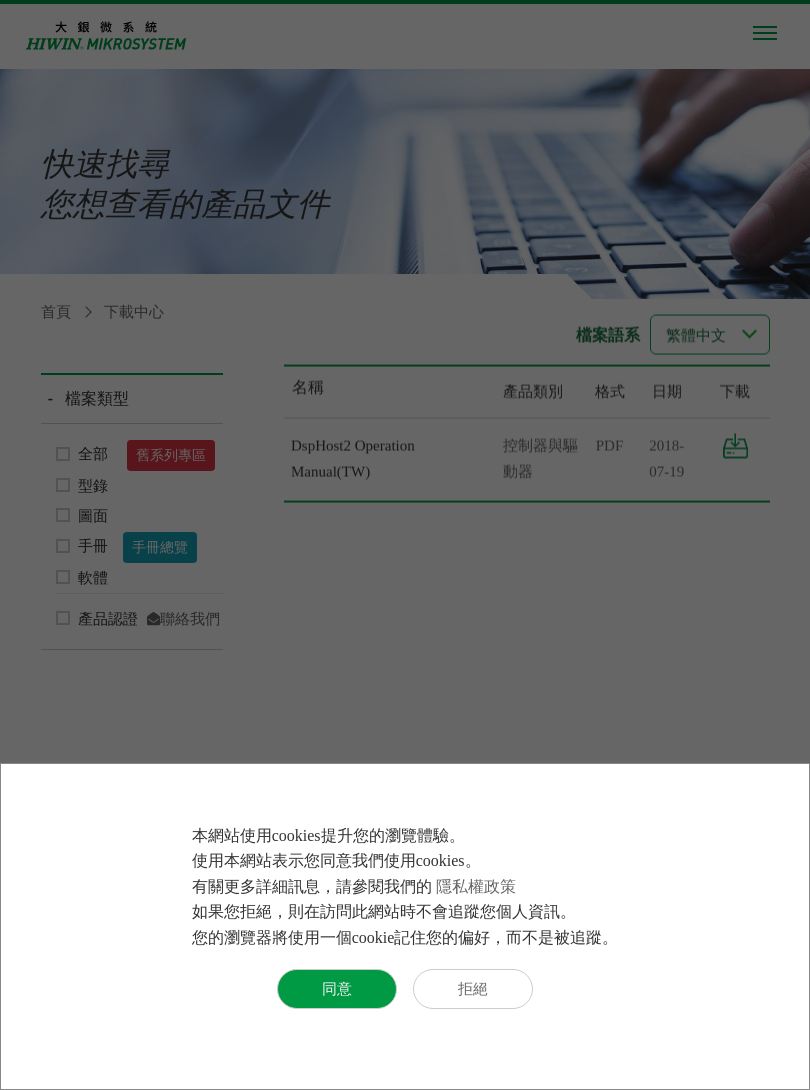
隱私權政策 (476, 886)
